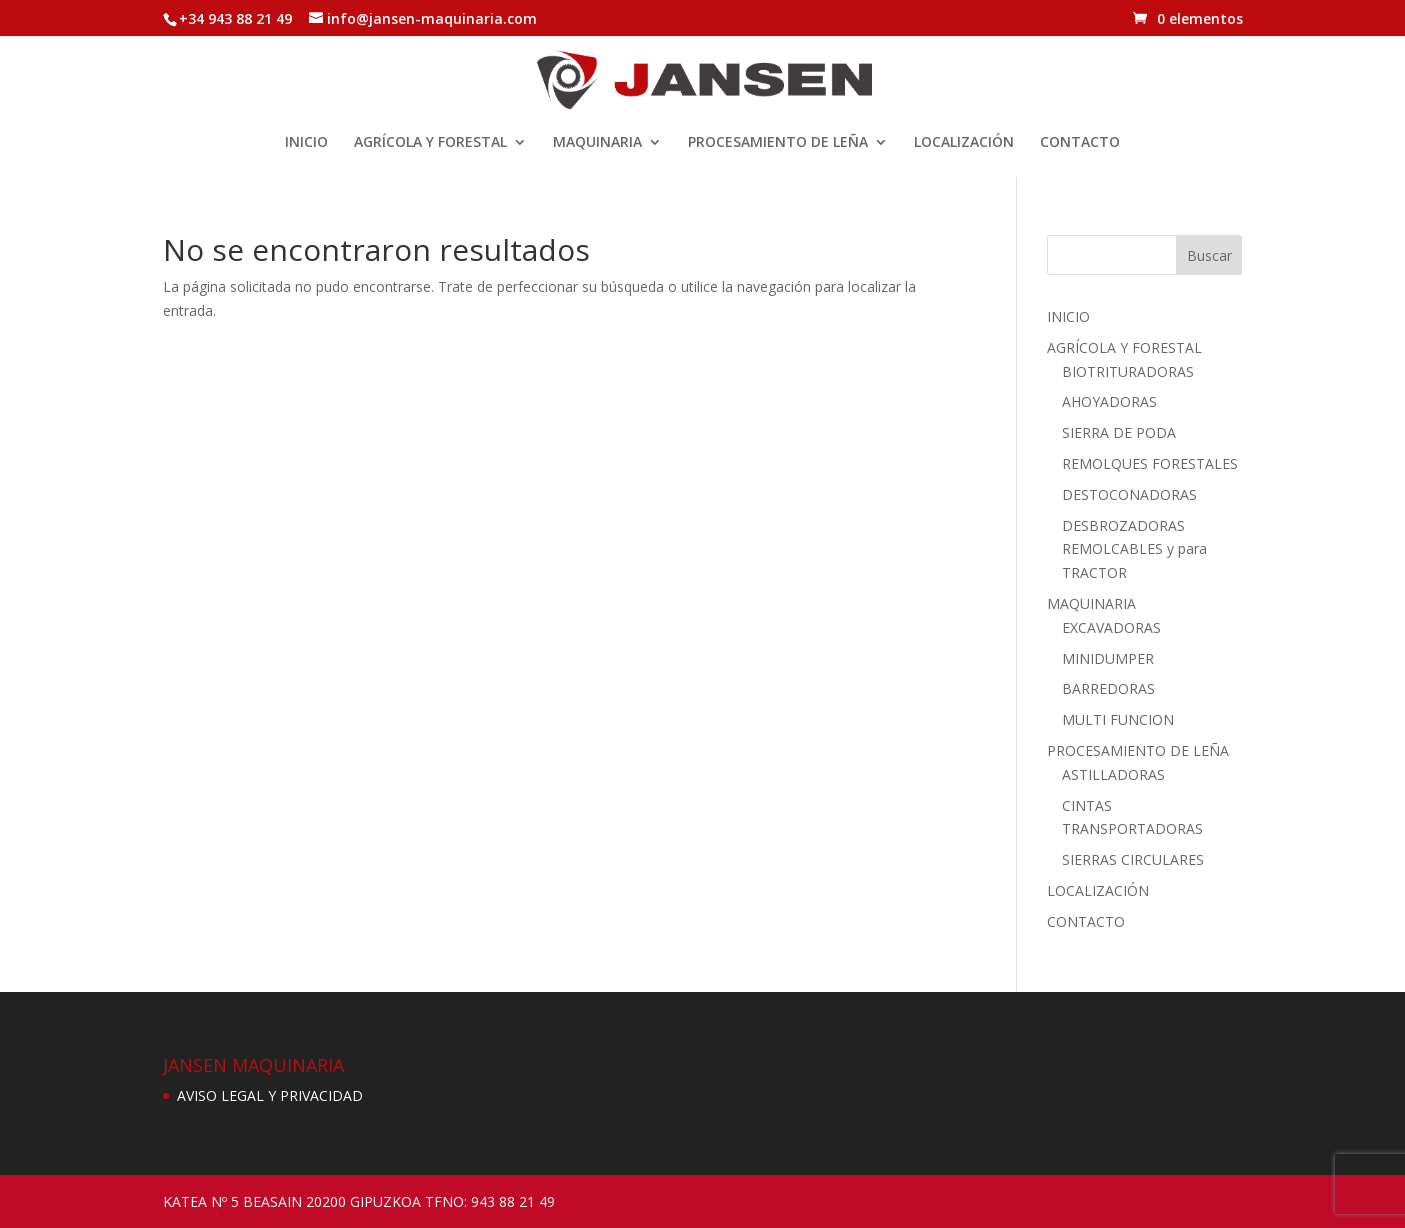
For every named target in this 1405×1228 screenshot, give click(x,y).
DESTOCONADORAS (1129, 494)
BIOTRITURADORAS (1128, 371)
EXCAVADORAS (1111, 627)
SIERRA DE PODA (1119, 432)
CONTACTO (1080, 143)
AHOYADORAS (1109, 401)
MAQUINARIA (597, 143)
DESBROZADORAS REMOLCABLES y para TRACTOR (1134, 549)
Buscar (1209, 255)
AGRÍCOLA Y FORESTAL (430, 143)
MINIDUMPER (1108, 658)
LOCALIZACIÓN (964, 143)
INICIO (306, 143)
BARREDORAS (1108, 688)
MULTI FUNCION (1118, 719)
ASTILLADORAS (1113, 774)
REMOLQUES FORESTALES (1150, 463)
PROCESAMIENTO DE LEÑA (778, 143)
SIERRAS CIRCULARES (1133, 859)
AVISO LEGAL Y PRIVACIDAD (270, 1095)
